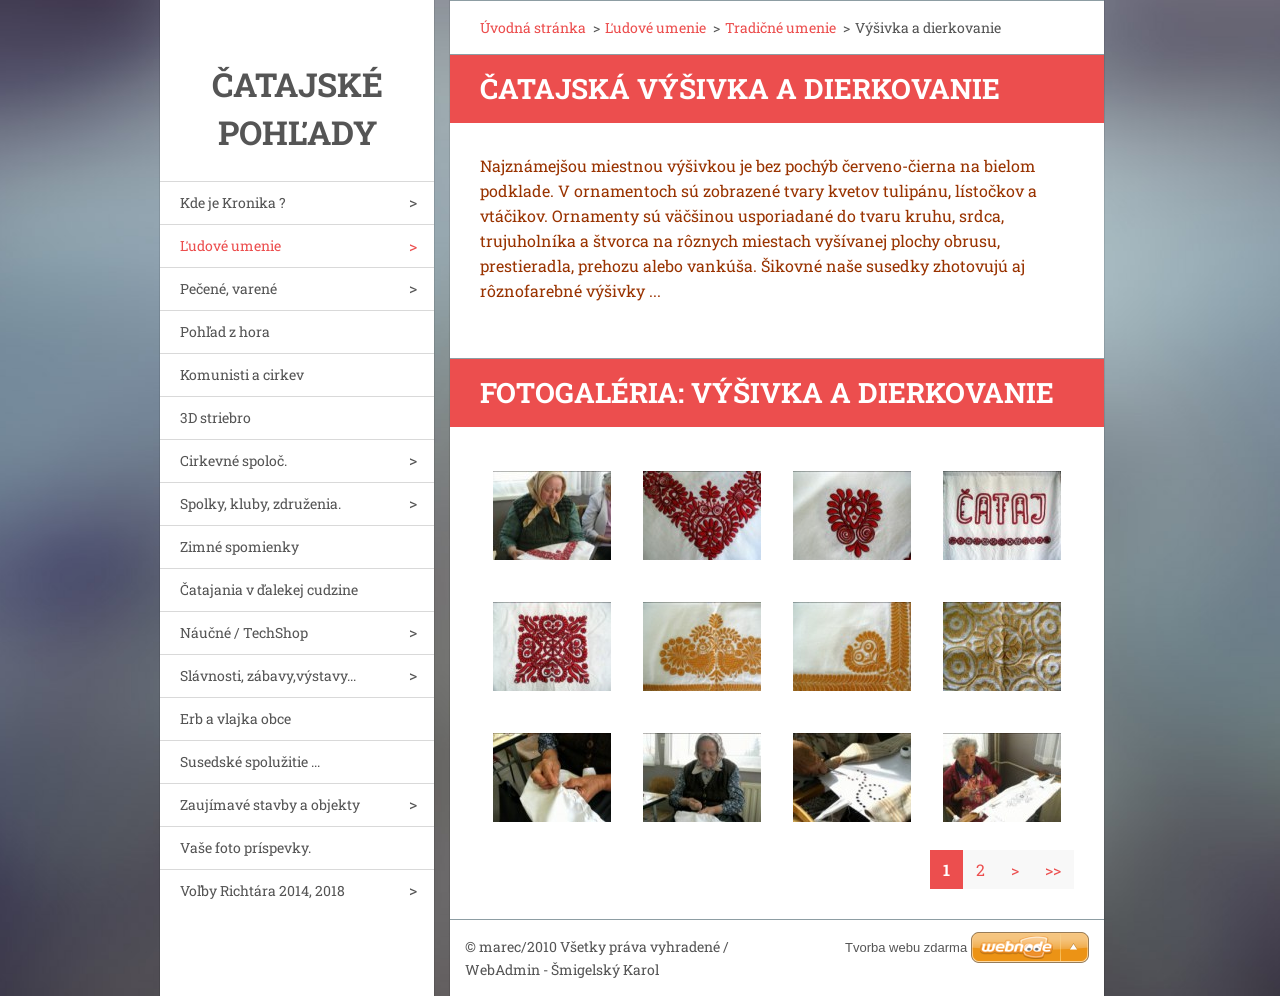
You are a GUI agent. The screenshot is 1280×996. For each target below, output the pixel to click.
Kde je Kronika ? (233, 202)
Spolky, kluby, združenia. (260, 503)
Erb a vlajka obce (235, 718)
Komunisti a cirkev (242, 374)
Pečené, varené (228, 288)
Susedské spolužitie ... (250, 761)
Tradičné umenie (780, 27)
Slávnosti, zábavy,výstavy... (268, 675)
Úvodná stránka (533, 27)
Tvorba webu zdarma (906, 947)
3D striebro (215, 417)
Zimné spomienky (239, 546)
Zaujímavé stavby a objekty (270, 804)
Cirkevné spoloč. (233, 460)
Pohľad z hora (225, 331)
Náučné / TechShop (244, 632)
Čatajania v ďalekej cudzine (269, 589)
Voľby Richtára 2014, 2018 (262, 890)
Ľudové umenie (230, 245)
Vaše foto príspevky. (245, 847)
